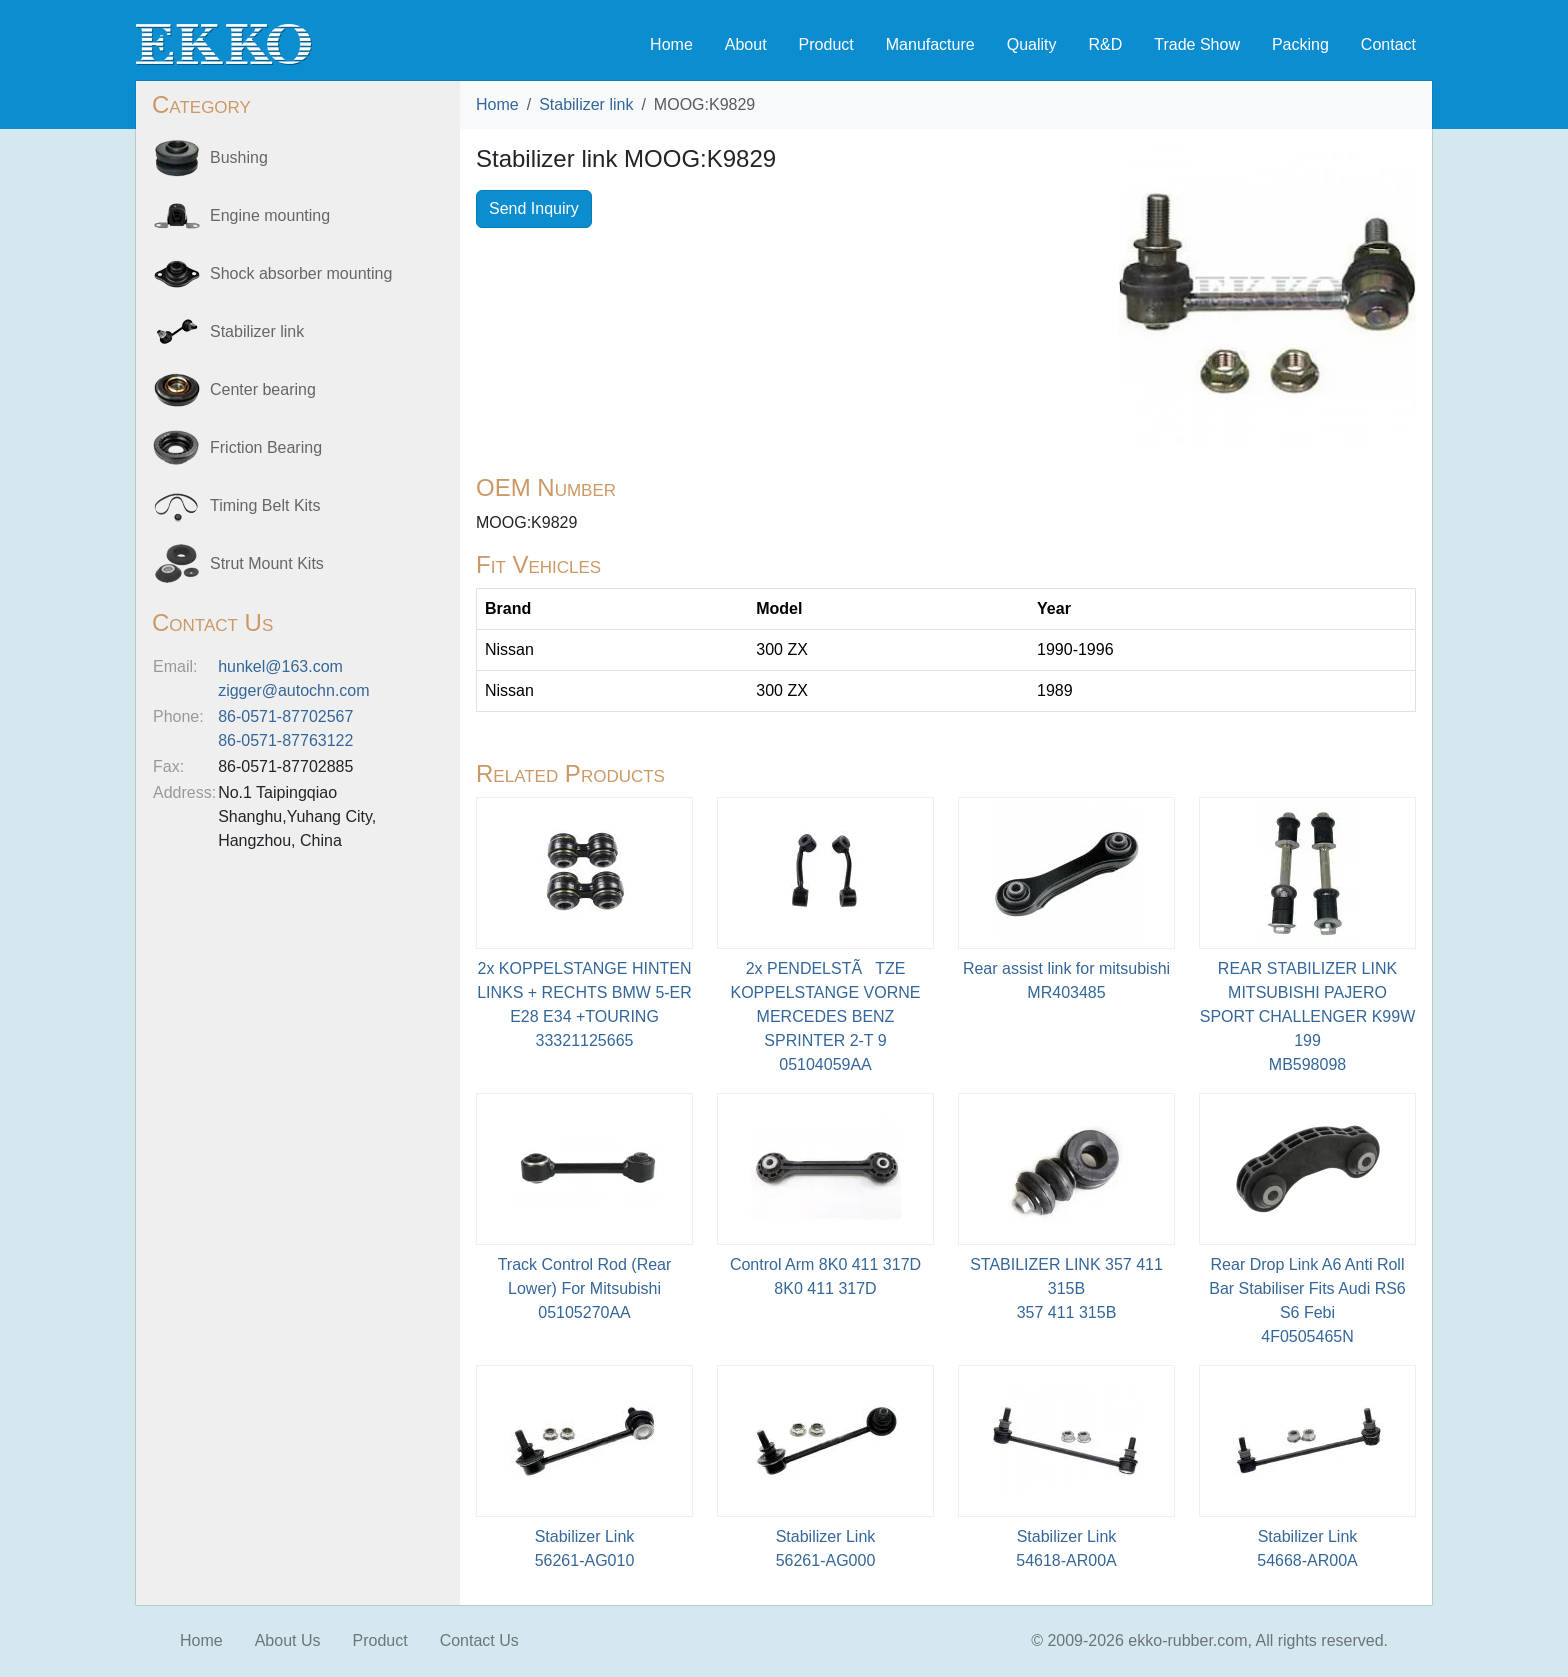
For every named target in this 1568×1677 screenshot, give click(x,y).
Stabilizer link (586, 104)
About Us (288, 1640)
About (746, 44)
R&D (1105, 44)
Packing (1300, 44)
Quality (1032, 44)
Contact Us (479, 1640)
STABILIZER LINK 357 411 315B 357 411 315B (1066, 1288)
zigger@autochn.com (293, 690)
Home (671, 44)
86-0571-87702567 (285, 716)
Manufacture (930, 44)
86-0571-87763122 (285, 740)
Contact (1388, 44)
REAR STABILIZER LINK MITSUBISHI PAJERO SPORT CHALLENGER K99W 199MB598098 (1307, 1016)
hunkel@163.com (280, 666)
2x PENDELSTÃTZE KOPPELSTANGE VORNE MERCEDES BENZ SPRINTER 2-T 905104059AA (826, 1016)
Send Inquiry (534, 208)
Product (826, 44)
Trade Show (1197, 44)
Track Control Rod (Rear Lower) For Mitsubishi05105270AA (585, 1288)
